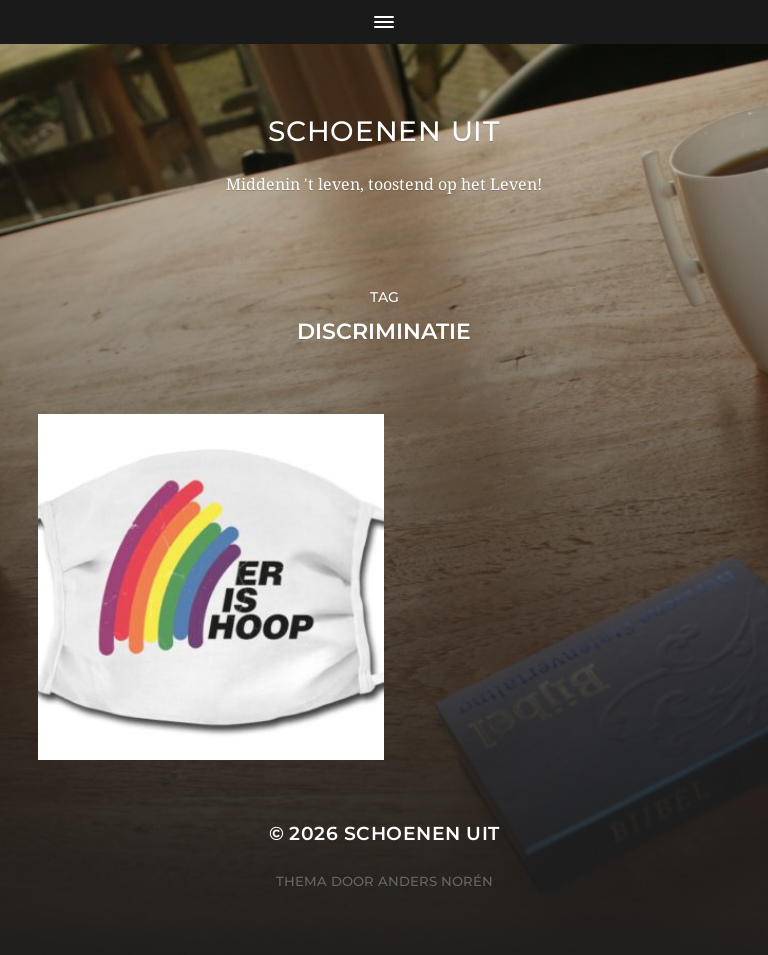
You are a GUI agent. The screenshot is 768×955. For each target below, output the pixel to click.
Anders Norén (435, 868)
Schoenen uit (383, 131)
